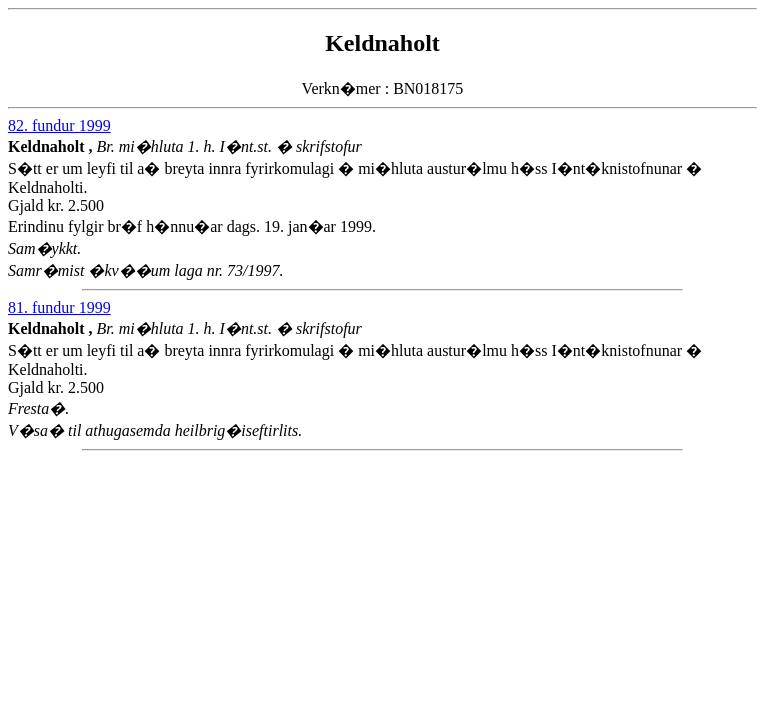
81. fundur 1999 (59, 307)
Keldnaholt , (52, 146)
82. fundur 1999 (59, 125)
